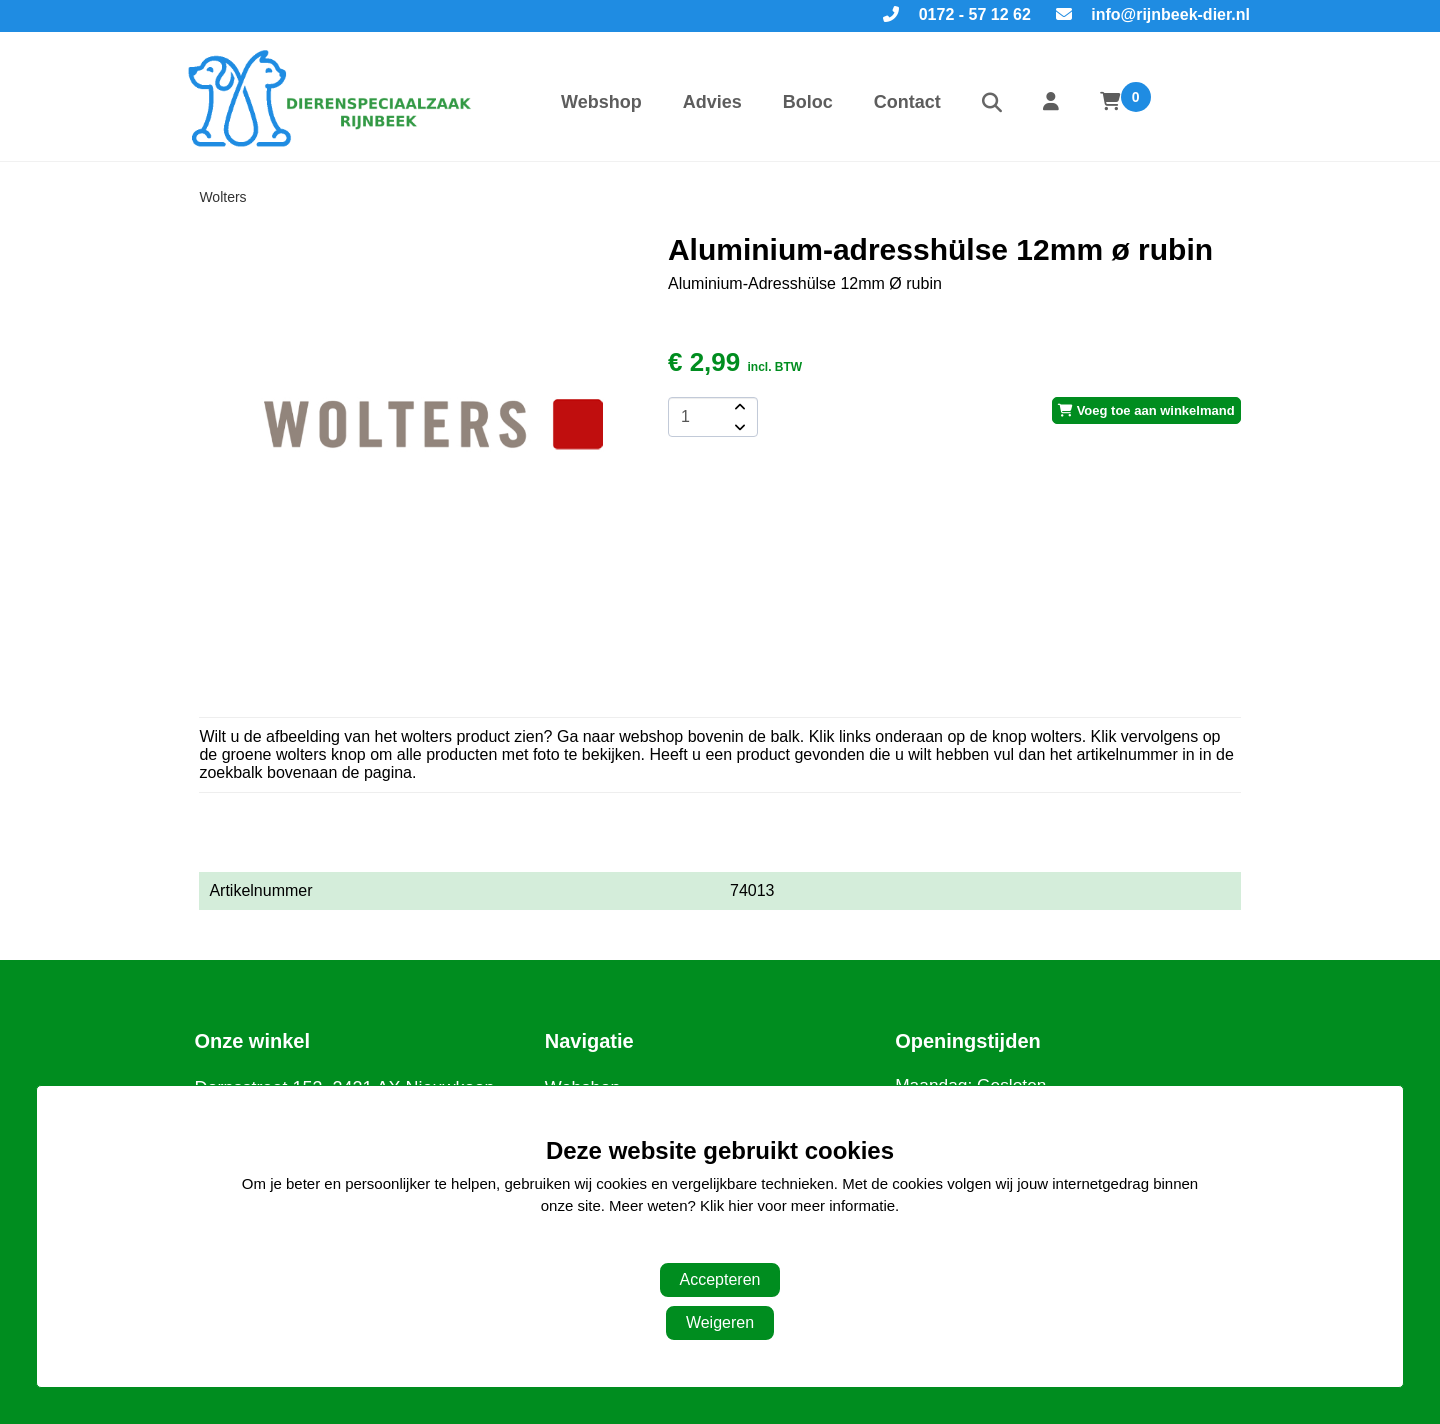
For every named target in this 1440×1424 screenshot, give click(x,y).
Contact (907, 102)
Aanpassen (709, 1246)
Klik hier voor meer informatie (797, 1205)
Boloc (808, 102)
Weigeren (720, 1322)
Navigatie (589, 1041)
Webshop (601, 102)
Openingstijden (968, 1041)
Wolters (222, 197)
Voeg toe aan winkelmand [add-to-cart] (1146, 410)
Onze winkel (252, 1041)
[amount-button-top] (738, 407)
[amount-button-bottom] (738, 427)
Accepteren (720, 1279)
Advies (712, 102)
